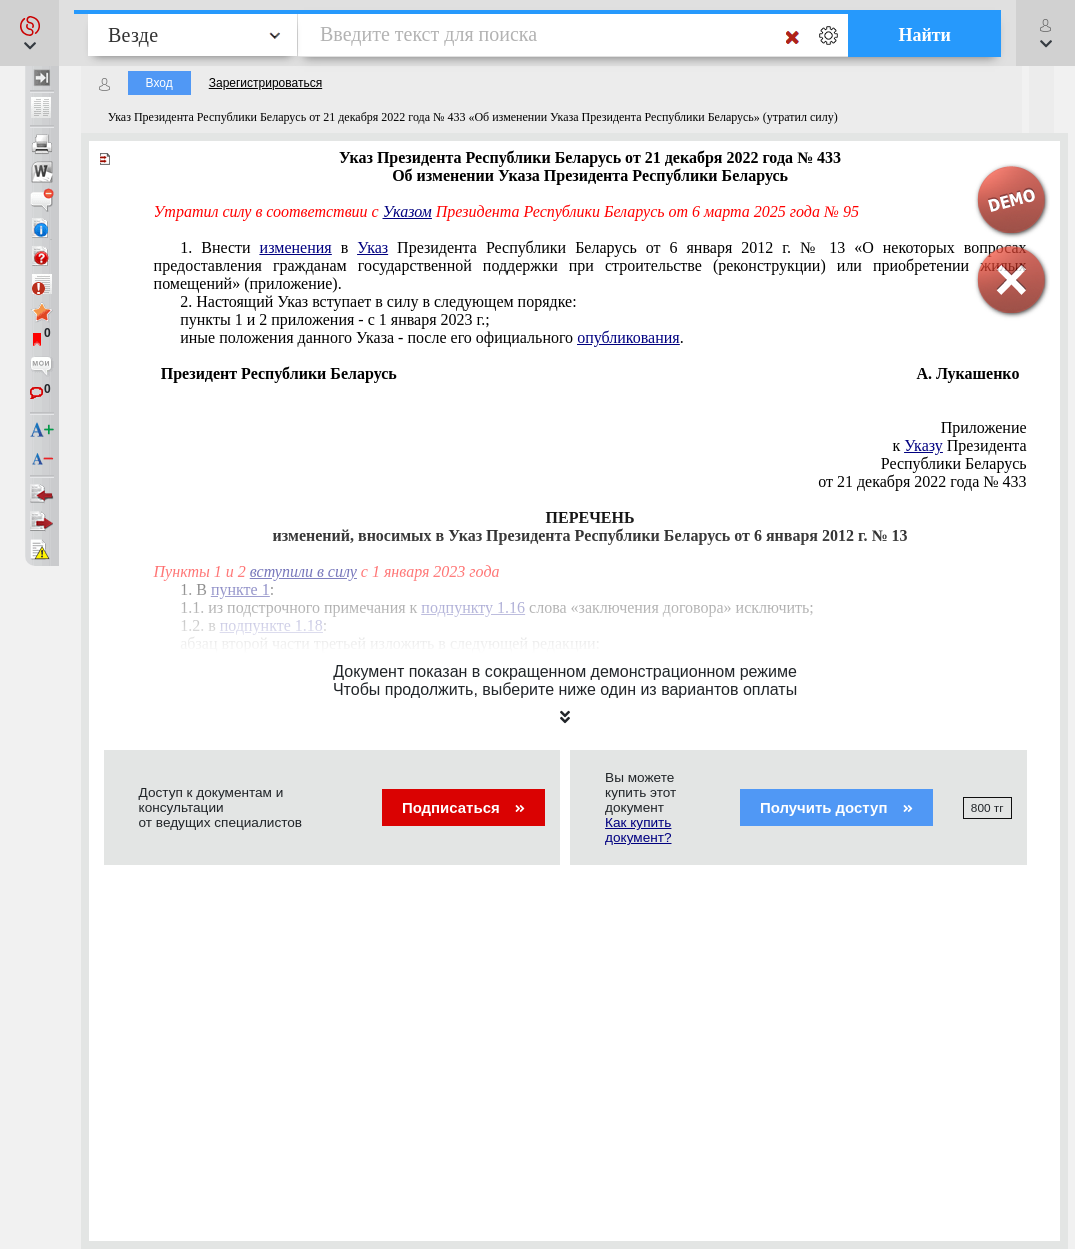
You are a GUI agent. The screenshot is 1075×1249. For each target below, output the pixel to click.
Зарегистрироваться (265, 83)
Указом (407, 211)
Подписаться (463, 807)
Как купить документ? (638, 830)
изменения (296, 247)
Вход (159, 83)
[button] (29, 33)
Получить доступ (836, 807)
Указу (923, 445)
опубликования (628, 337)
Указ (372, 247)
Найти (924, 35)
